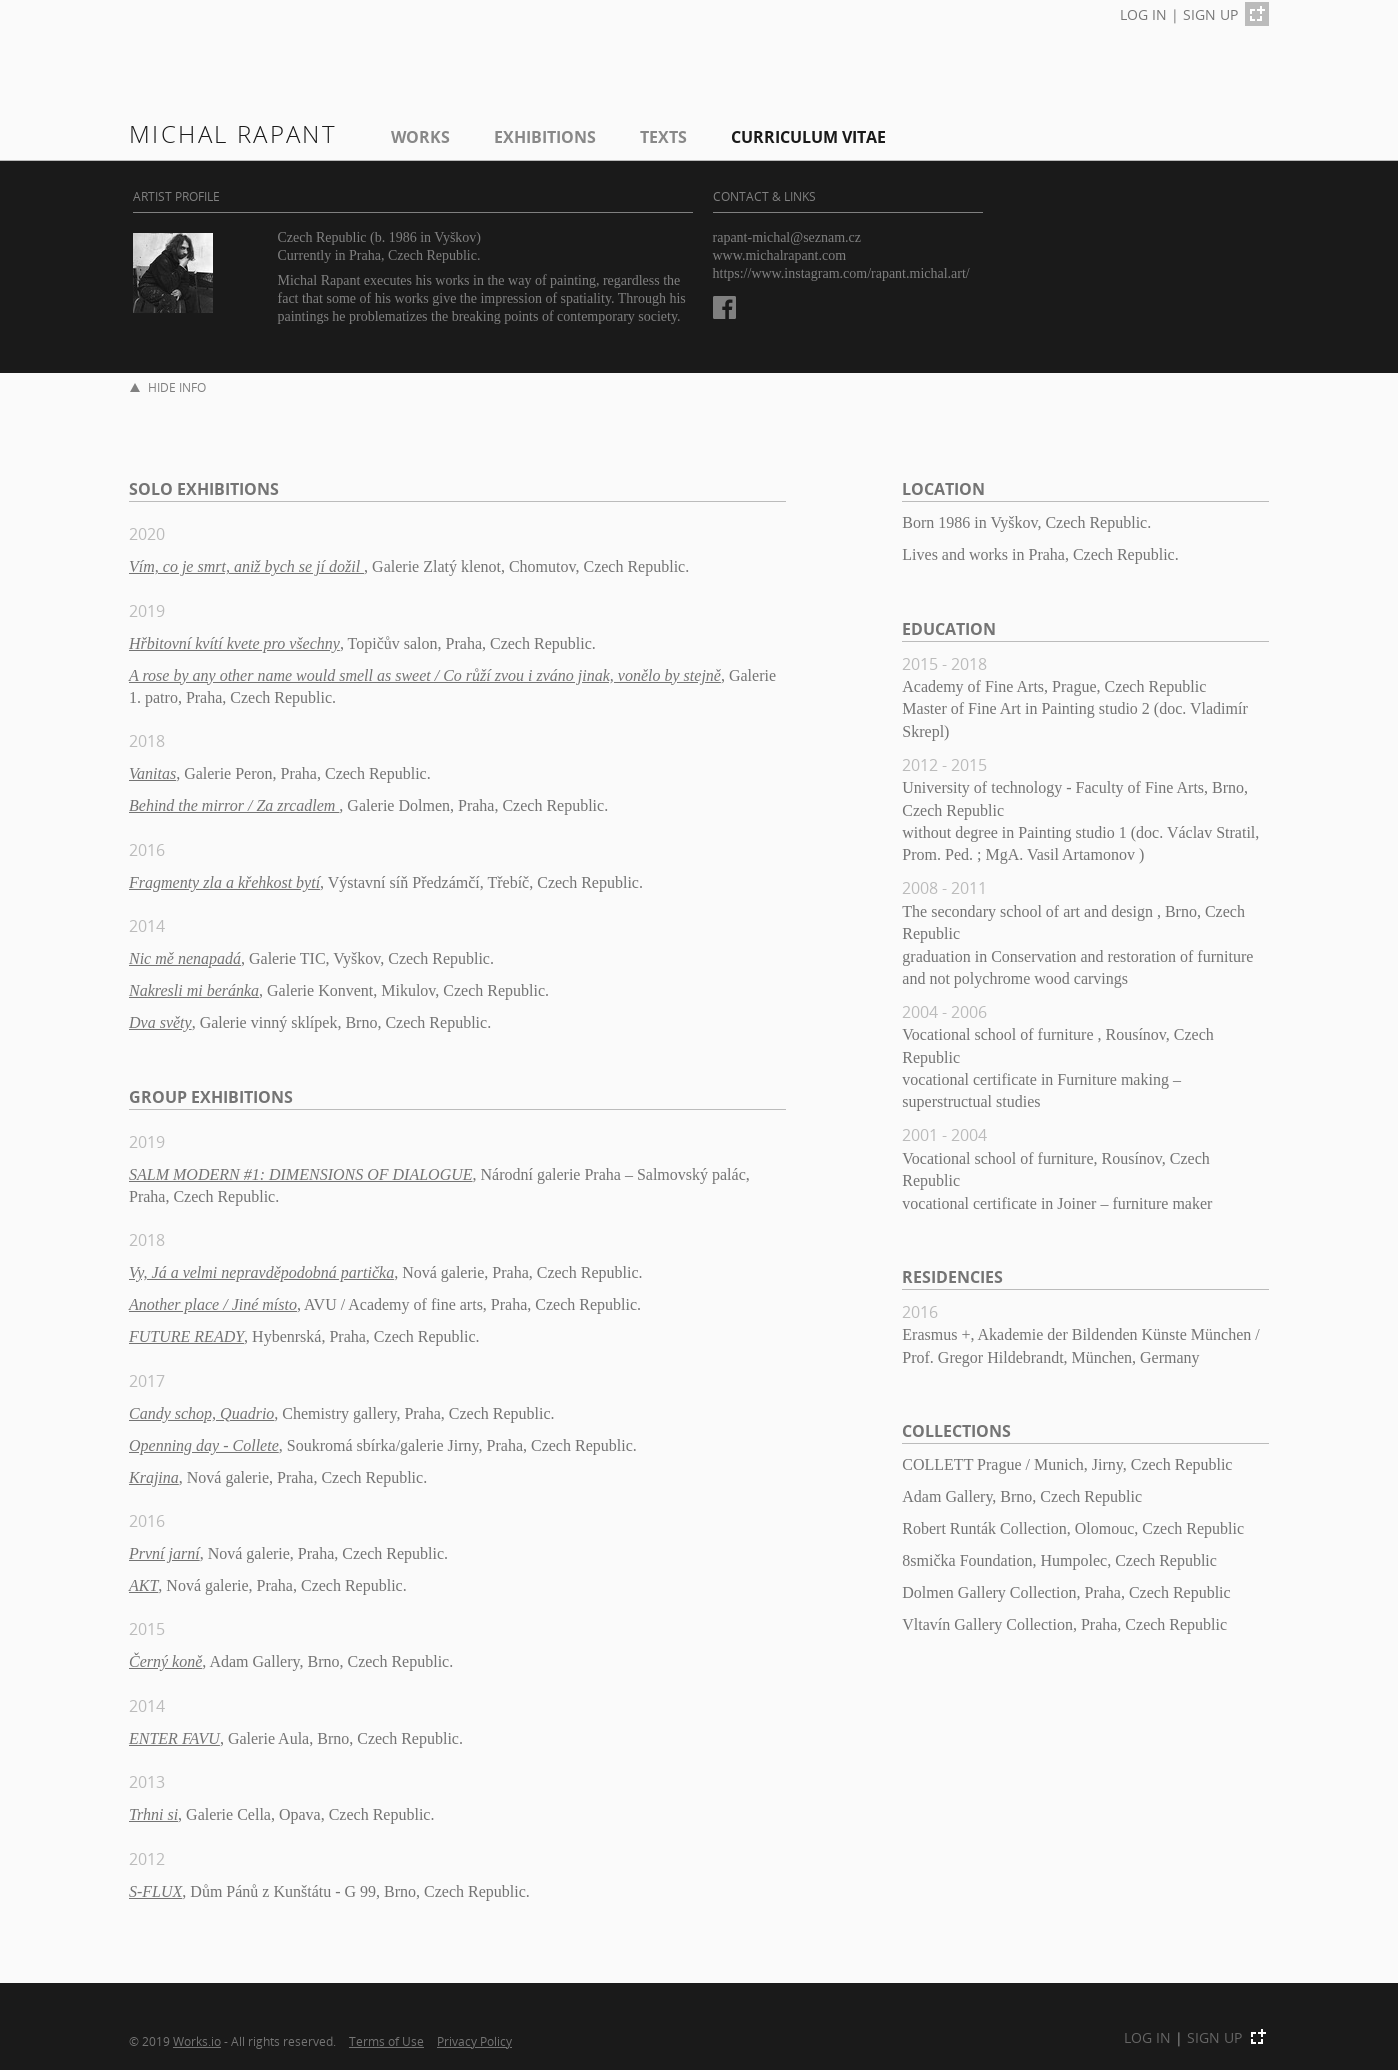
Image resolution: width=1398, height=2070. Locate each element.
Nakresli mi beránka (194, 990)
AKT (143, 1585)
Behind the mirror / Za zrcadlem (234, 805)
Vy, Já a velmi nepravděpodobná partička (261, 1272)
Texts (663, 137)
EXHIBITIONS (545, 137)
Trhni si (153, 1814)
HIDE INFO (168, 387)
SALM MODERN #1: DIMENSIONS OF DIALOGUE (301, 1174)
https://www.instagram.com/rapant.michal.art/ (841, 273)
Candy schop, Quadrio (201, 1413)
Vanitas (152, 773)
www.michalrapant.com (780, 255)
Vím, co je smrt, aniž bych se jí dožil (246, 566)
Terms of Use (386, 2041)
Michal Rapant (233, 133)
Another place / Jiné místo (213, 1304)
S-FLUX (155, 1891)
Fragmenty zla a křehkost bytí (224, 882)
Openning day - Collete (204, 1445)
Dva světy (160, 1022)
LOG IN (1143, 14)
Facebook (724, 307)
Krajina (154, 1477)
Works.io (197, 2041)
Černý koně (165, 1661)
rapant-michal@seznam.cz (787, 237)
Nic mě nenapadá (185, 958)
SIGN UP (1210, 14)
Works (420, 137)
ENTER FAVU (174, 1738)
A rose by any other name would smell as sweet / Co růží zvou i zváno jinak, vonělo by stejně (425, 675)
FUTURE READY (186, 1336)
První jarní (164, 1553)
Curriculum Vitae (808, 137)
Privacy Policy (474, 2041)
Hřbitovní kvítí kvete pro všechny (234, 643)
